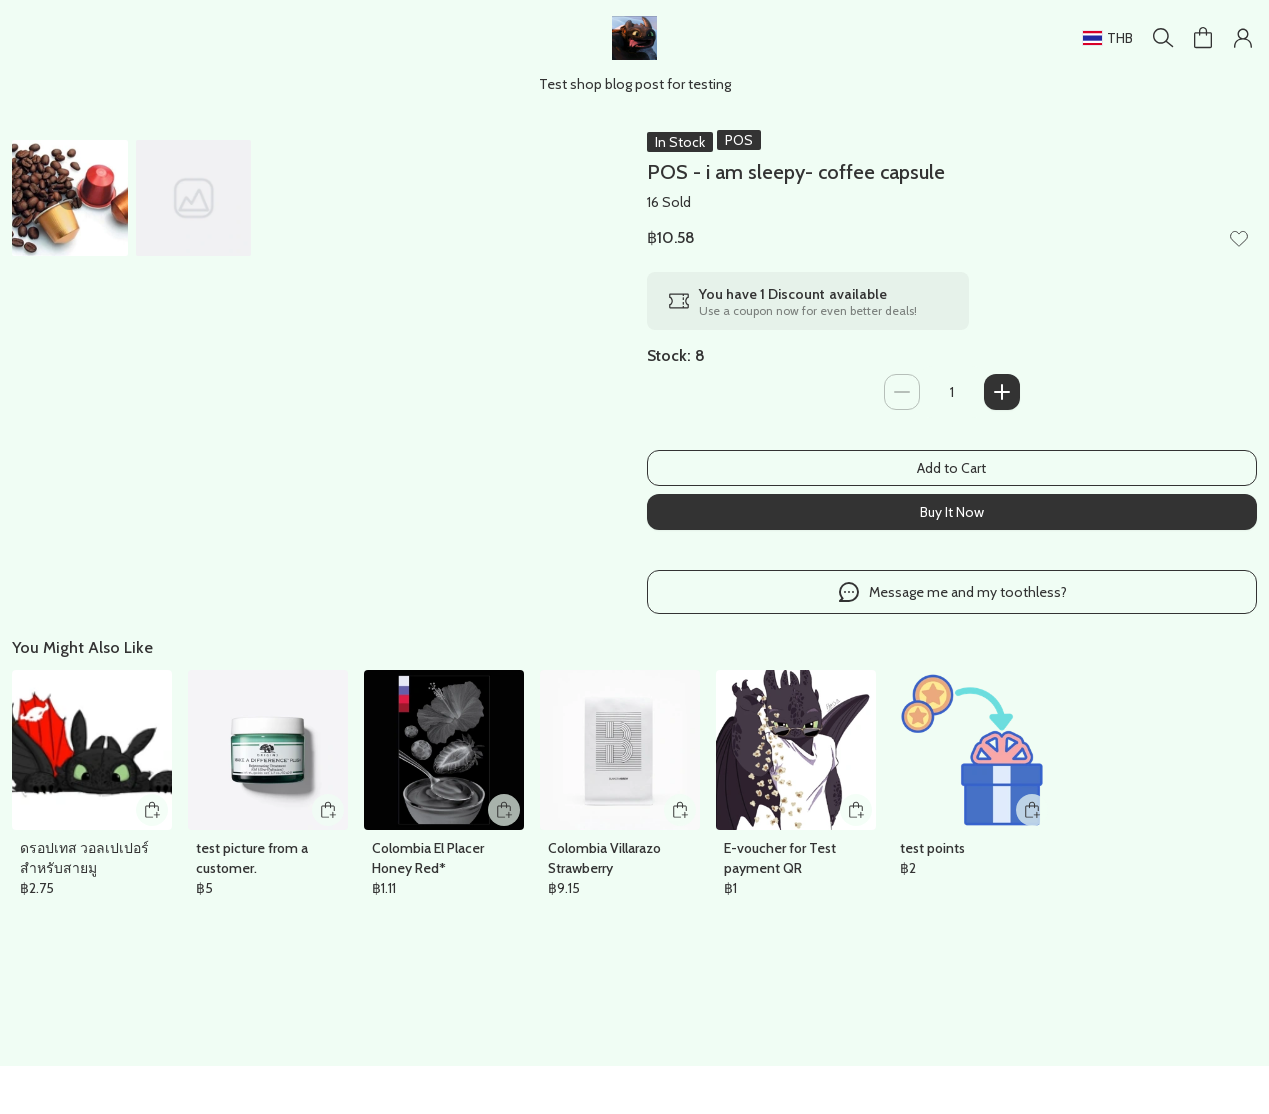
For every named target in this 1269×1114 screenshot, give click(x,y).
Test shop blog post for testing (635, 83)
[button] (1243, 38)
